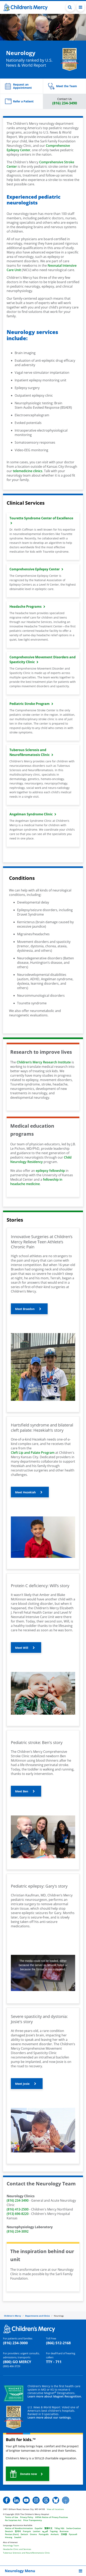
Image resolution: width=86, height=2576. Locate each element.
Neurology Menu (20, 2570)
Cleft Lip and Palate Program (32, 1452)
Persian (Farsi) (12, 2534)
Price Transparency (32, 2520)
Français (27, 2531)
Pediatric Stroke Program (31, 703)
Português (44, 2534)
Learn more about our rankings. (50, 2417)
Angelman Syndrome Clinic (32, 814)
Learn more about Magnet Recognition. (55, 2396)
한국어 (18, 2531)
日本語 (64, 2534)
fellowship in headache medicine (36, 1181)
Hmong (8, 2537)
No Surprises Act (13, 2520)
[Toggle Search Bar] (70, 7)
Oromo (33, 2534)
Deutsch (9, 2531)
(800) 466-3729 (11, 2366)
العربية (45, 2531)
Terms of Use (11, 2517)
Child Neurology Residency (41, 1159)
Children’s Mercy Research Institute (44, 1062)
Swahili (17, 2537)
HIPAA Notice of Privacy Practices (51, 2517)
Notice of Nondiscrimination (19, 2528)
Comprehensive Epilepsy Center (36, 569)
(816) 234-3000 (15, 2342)
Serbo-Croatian (73, 2528)
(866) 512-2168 (58, 2342)
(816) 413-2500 (18, 2209)
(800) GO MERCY (17, 2361)
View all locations (55, 2509)
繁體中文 (48, 2528)
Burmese (64, 2531)
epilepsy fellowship (50, 1170)
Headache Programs (27, 606)
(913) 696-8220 (18, 2214)
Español (38, 2528)
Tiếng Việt (59, 2528)
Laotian (36, 2531)
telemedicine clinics (27, 471)
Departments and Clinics (37, 2315)
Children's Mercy (12, 2315)
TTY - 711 (53, 2361)
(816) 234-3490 (18, 2200)
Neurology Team (11, 2545)
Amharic (55, 2534)
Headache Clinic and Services (17, 2549)
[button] (21, 86)
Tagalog (54, 2531)
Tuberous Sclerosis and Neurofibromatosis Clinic (31, 752)
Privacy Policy (26, 2517)
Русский (73, 2534)
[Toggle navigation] (80, 7)
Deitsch (24, 2534)
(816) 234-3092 (18, 2231)
